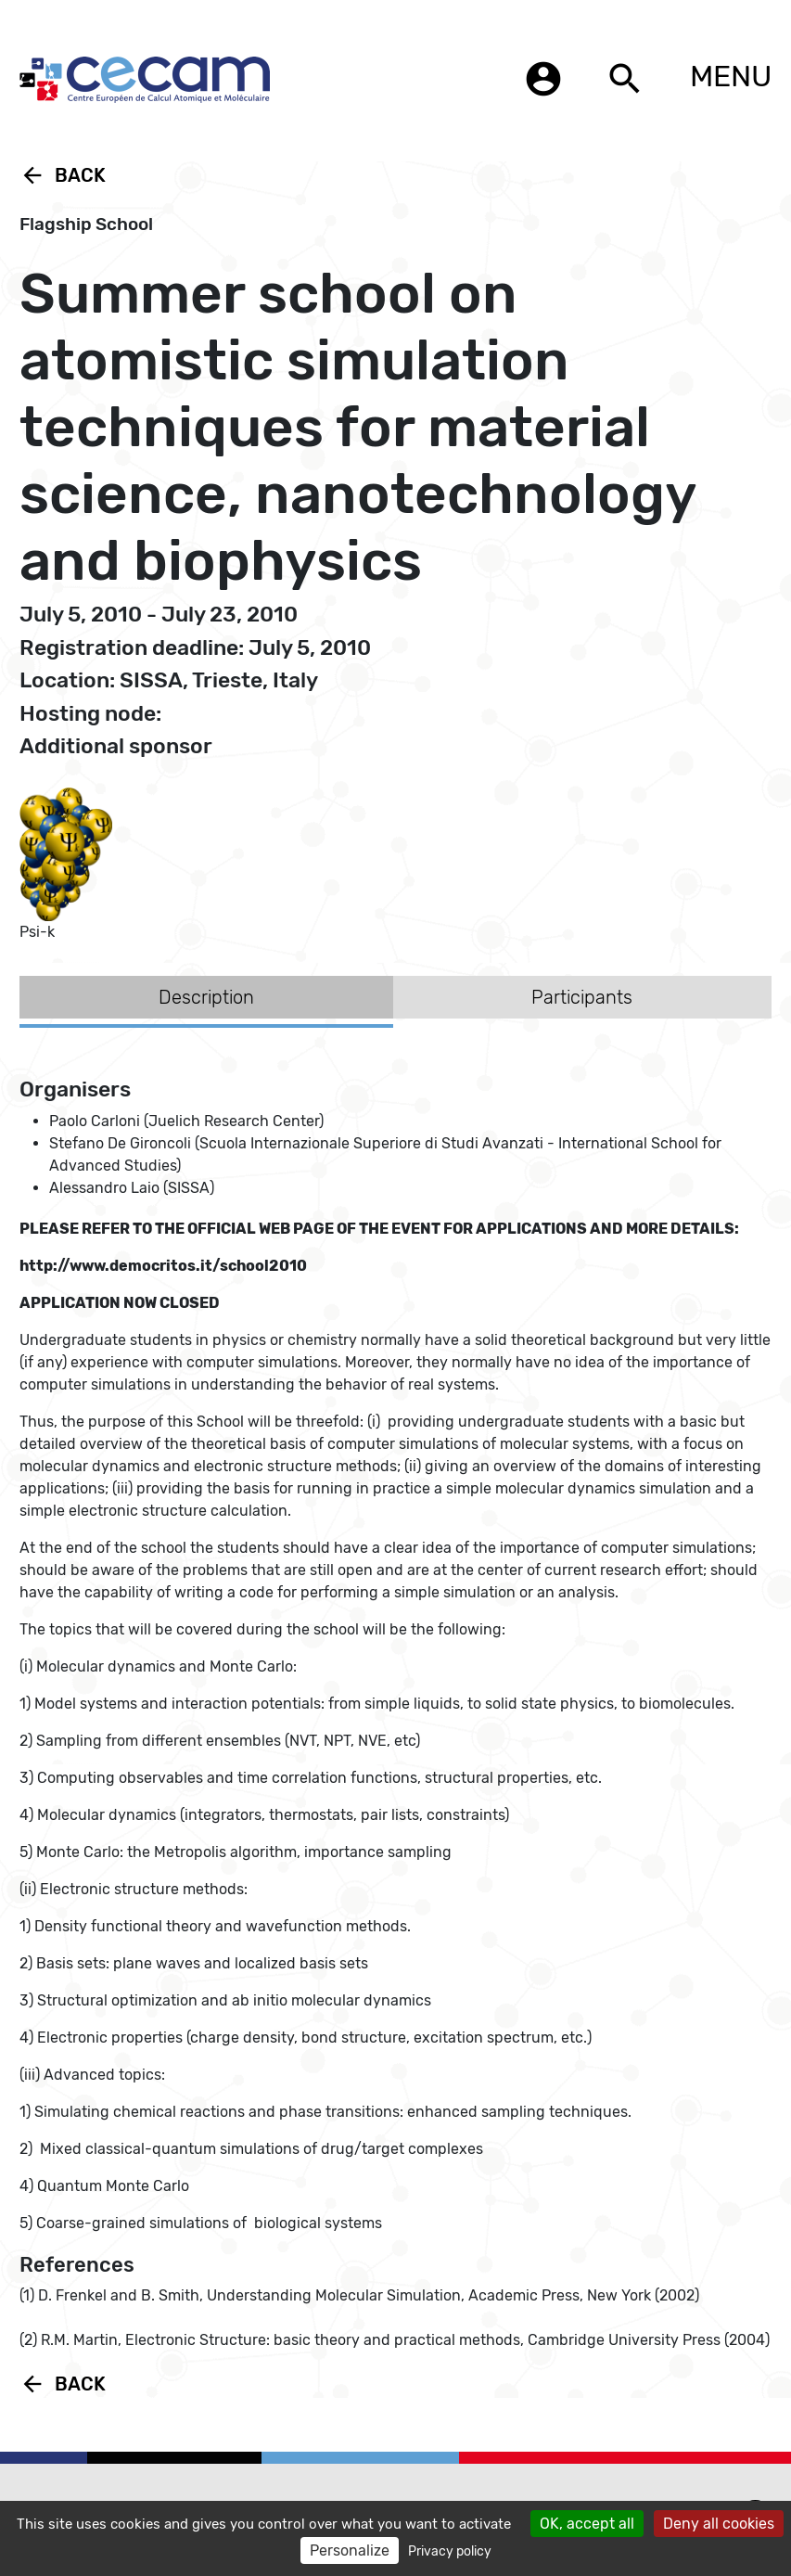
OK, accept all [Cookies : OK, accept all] (587, 2523)
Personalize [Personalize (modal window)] (349, 2550)
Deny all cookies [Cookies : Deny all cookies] (718, 2523)
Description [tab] (206, 997)
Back (62, 175)
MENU (731, 76)
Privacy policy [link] (449, 2551)
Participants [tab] (581, 997)
